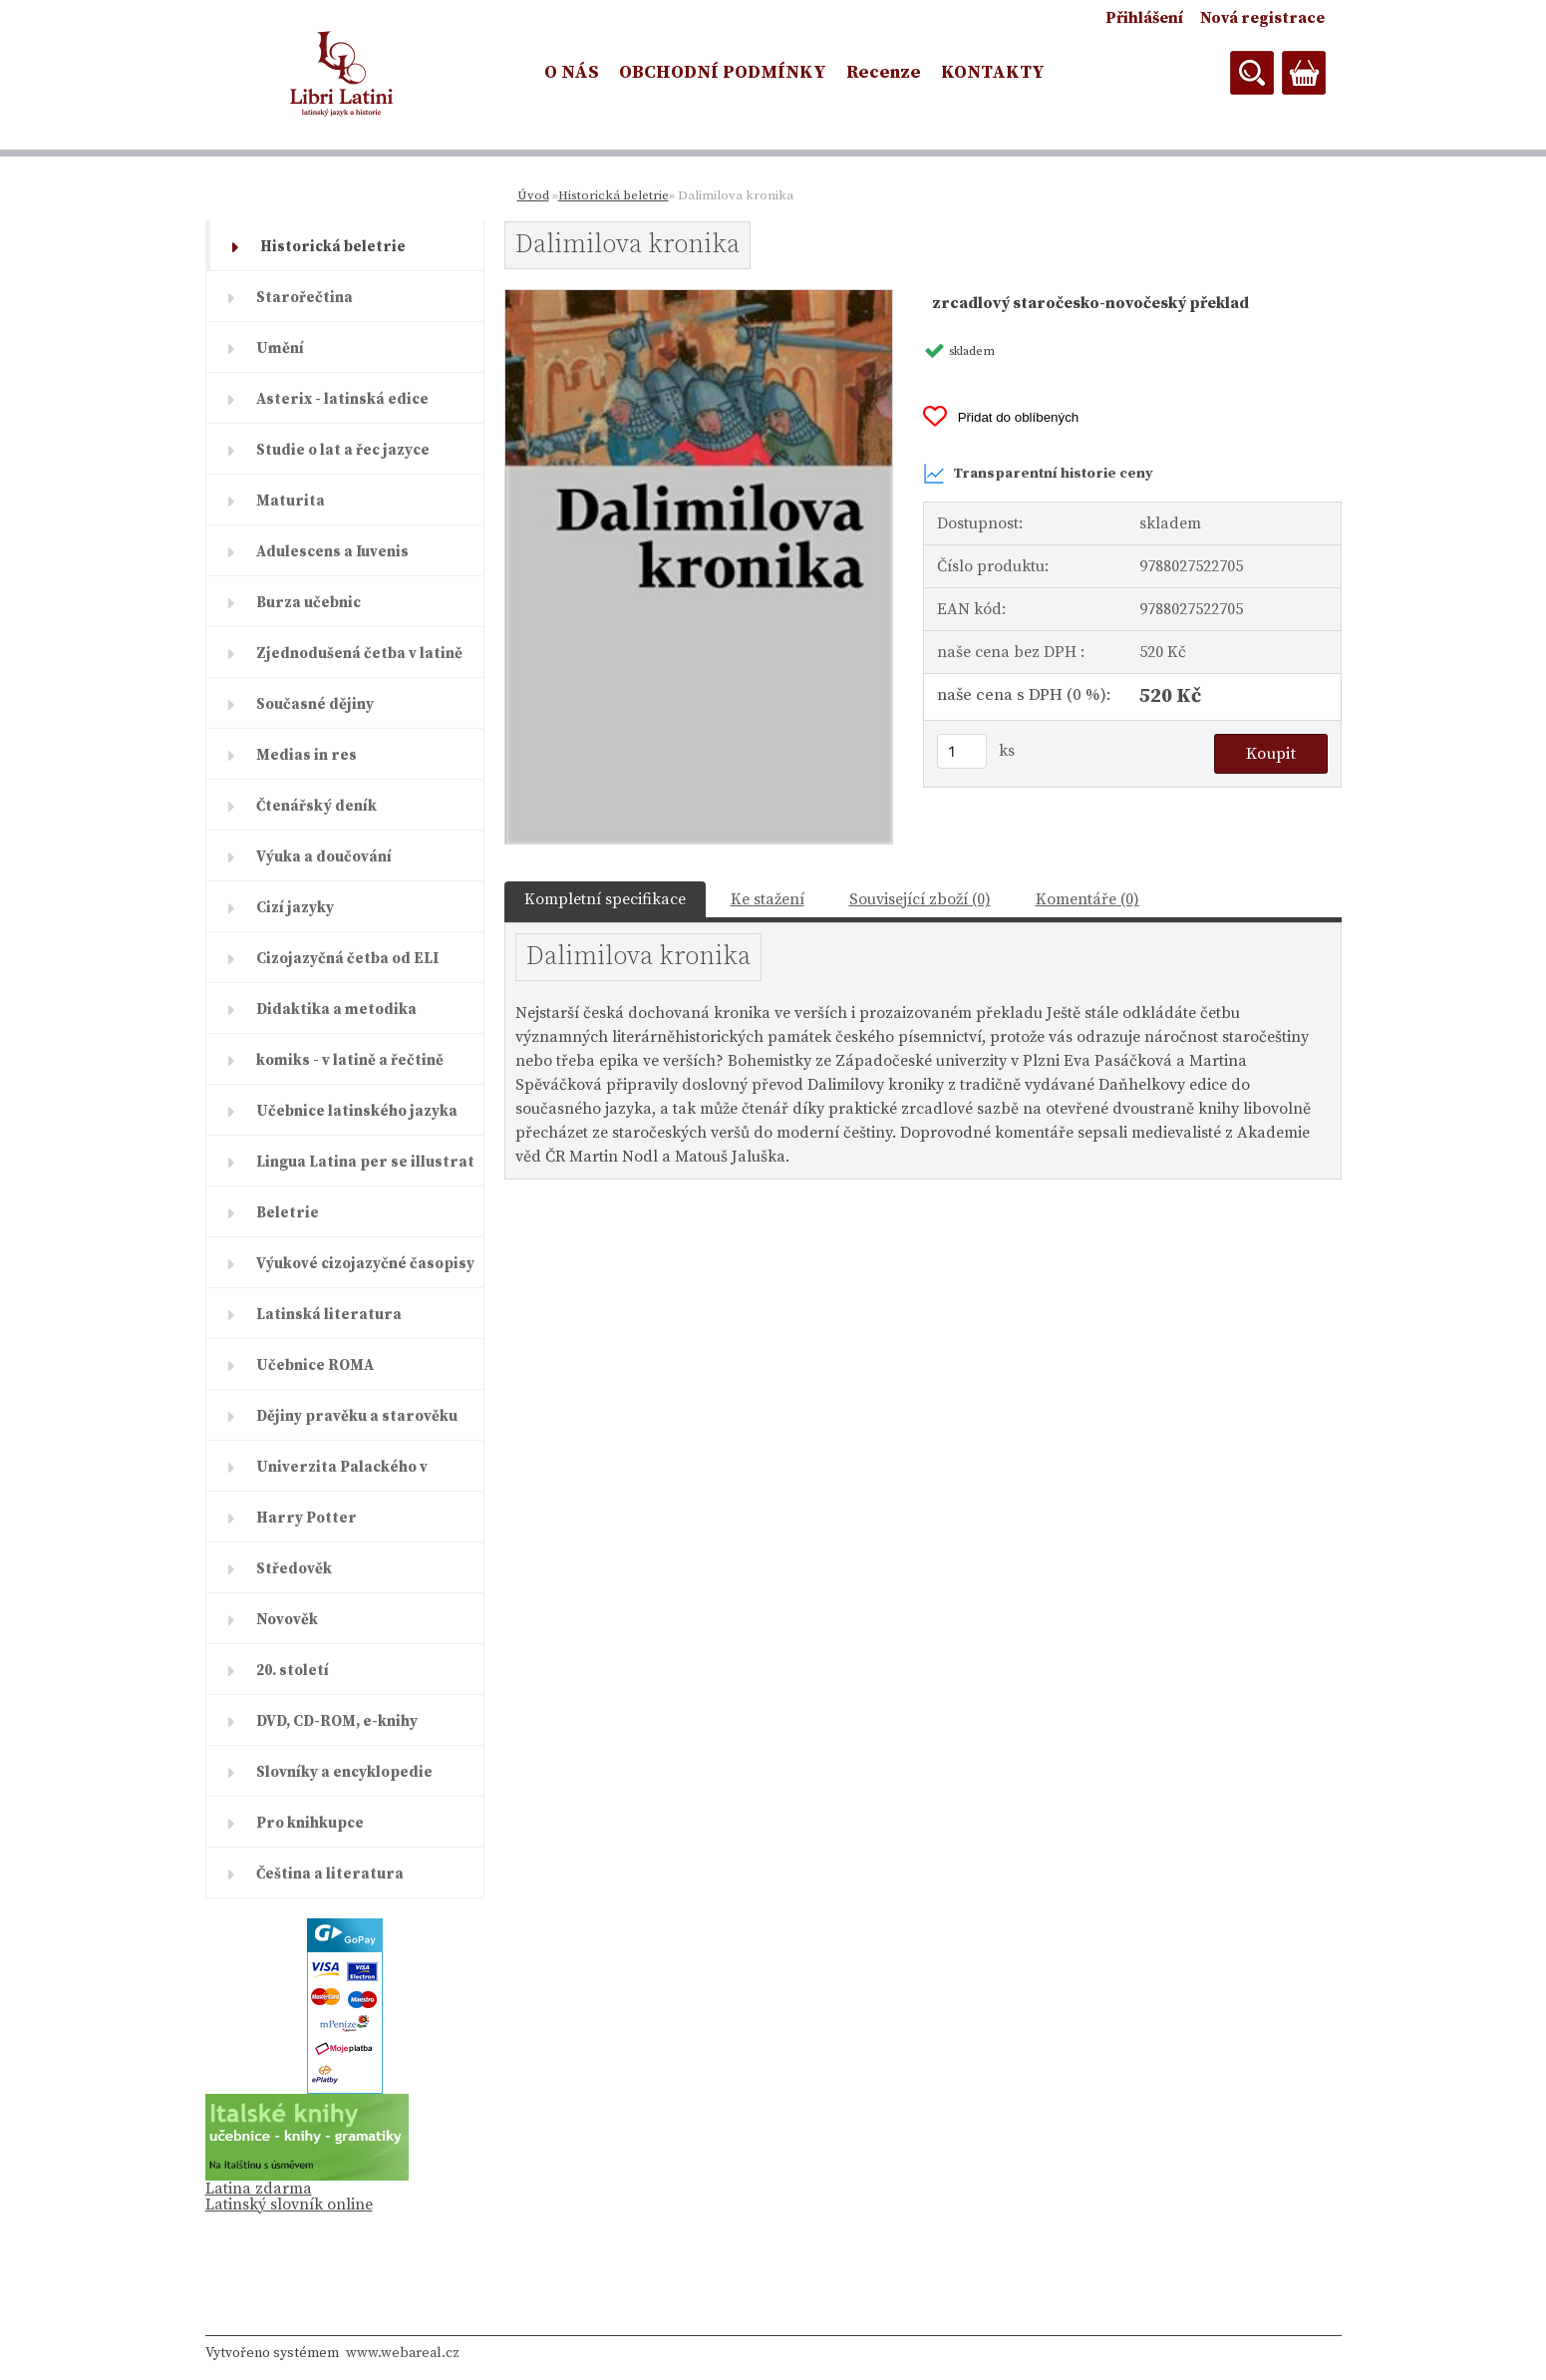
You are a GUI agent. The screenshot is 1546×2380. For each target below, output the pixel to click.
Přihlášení (1144, 18)
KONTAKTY (993, 72)
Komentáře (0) (1087, 899)
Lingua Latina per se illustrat (365, 1162)
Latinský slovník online (289, 2204)
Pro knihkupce (310, 1823)
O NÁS (571, 72)
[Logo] (342, 74)
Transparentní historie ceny (1038, 474)
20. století (292, 1670)
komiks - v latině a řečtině (350, 1060)
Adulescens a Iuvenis (332, 551)
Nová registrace (1262, 18)
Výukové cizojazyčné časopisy (365, 1263)
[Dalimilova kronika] (699, 298)
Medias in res (306, 755)
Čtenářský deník (316, 806)
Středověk (294, 1568)
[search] (1252, 73)
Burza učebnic (308, 602)
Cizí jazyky (295, 907)
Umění (280, 348)
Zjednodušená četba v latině (359, 653)
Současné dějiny (315, 704)
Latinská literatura (329, 1314)
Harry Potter (306, 1518)
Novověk (287, 1619)
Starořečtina (304, 297)
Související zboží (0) (920, 899)
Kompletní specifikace (605, 899)
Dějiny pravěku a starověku (357, 1416)
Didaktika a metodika (336, 1009)
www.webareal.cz (403, 2353)
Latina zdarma (258, 2189)
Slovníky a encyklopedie (344, 1772)
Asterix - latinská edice (342, 399)
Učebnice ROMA (315, 1365)
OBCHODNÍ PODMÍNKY (722, 72)
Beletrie (287, 1212)
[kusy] (962, 751)
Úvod (533, 195)
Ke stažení (767, 899)
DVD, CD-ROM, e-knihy (337, 1721)
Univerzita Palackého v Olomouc (342, 1475)
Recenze (883, 72)
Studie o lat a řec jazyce (343, 450)
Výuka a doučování (324, 857)
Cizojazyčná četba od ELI (347, 958)
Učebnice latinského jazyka (357, 1111)
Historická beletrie (333, 246)
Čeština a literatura (330, 1874)
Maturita (290, 501)
